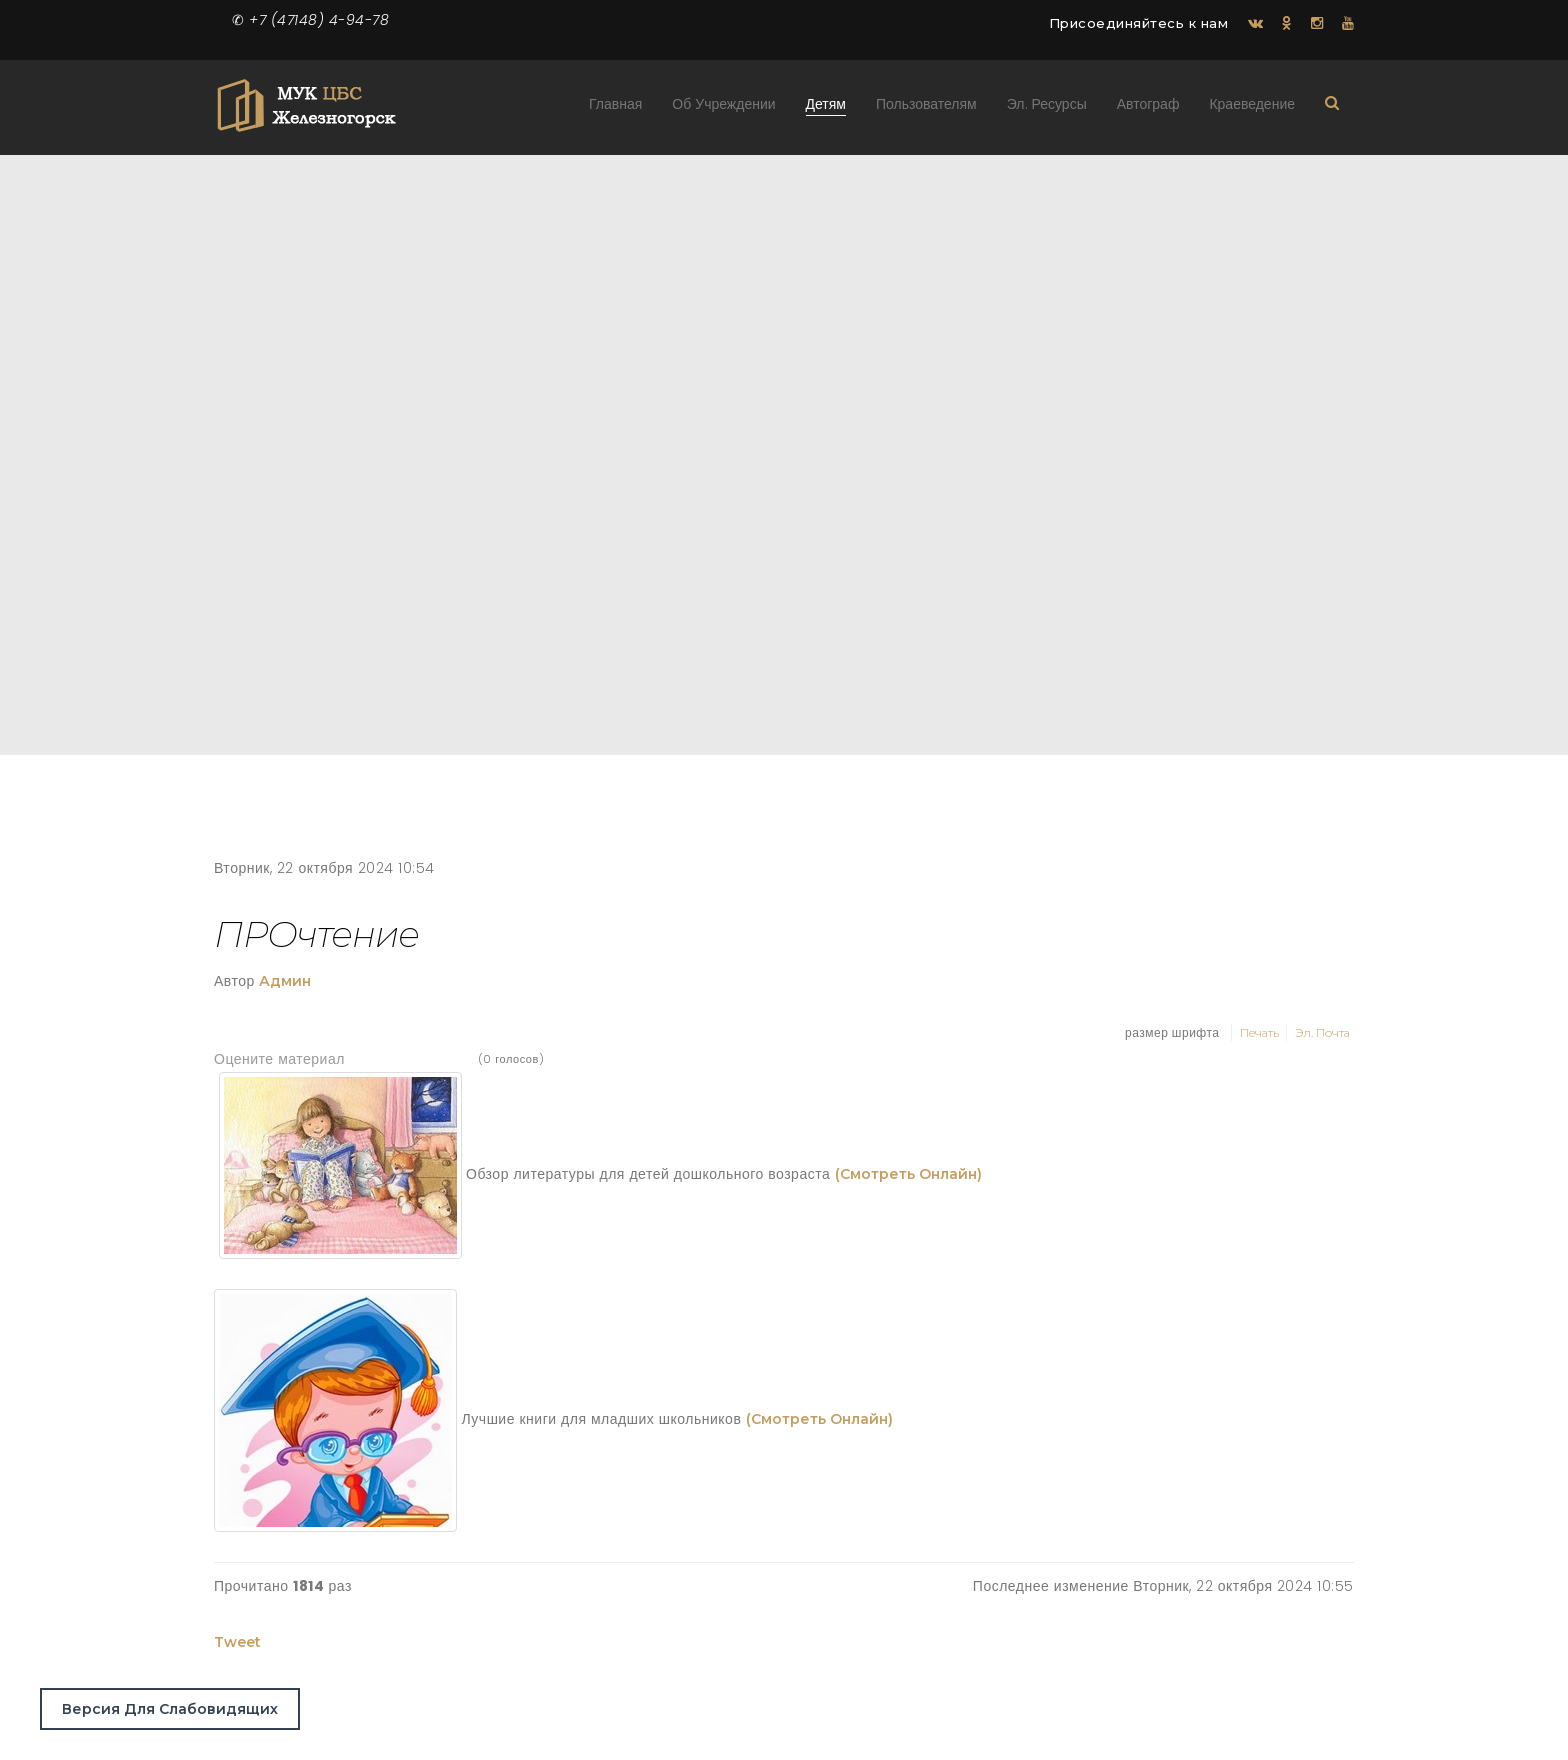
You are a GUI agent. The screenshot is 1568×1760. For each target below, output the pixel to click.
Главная (615, 108)
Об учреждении (723, 108)
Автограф (1148, 108)
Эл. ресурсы (1047, 108)
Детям (826, 108)
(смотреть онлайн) (908, 1175)
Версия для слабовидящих (170, 1709)
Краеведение (1252, 108)
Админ (285, 981)
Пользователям (926, 108)
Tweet (237, 1642)
